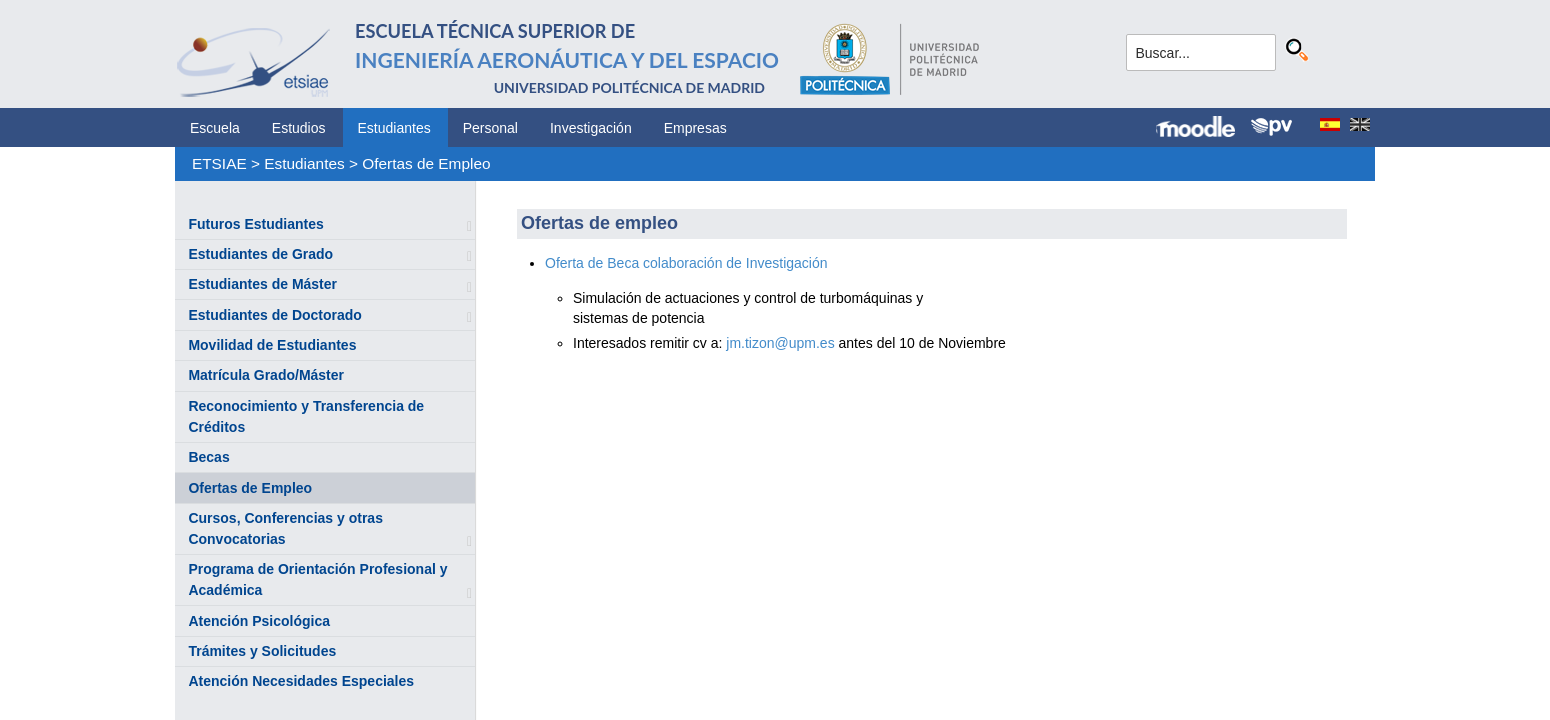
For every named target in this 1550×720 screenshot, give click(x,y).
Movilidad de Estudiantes (272, 345)
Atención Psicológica (259, 621)
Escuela (215, 128)
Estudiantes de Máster (262, 284)
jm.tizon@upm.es (780, 343)
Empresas (695, 128)
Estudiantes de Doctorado (274, 315)
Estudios (299, 128)
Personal (490, 128)
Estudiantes (394, 128)
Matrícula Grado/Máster (266, 375)
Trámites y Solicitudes (262, 651)
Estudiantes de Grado (260, 254)
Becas (208, 457)
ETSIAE (219, 163)
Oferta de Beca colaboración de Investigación (688, 263)
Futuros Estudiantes (255, 224)
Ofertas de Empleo (426, 163)
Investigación (591, 128)
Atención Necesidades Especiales (301, 681)
